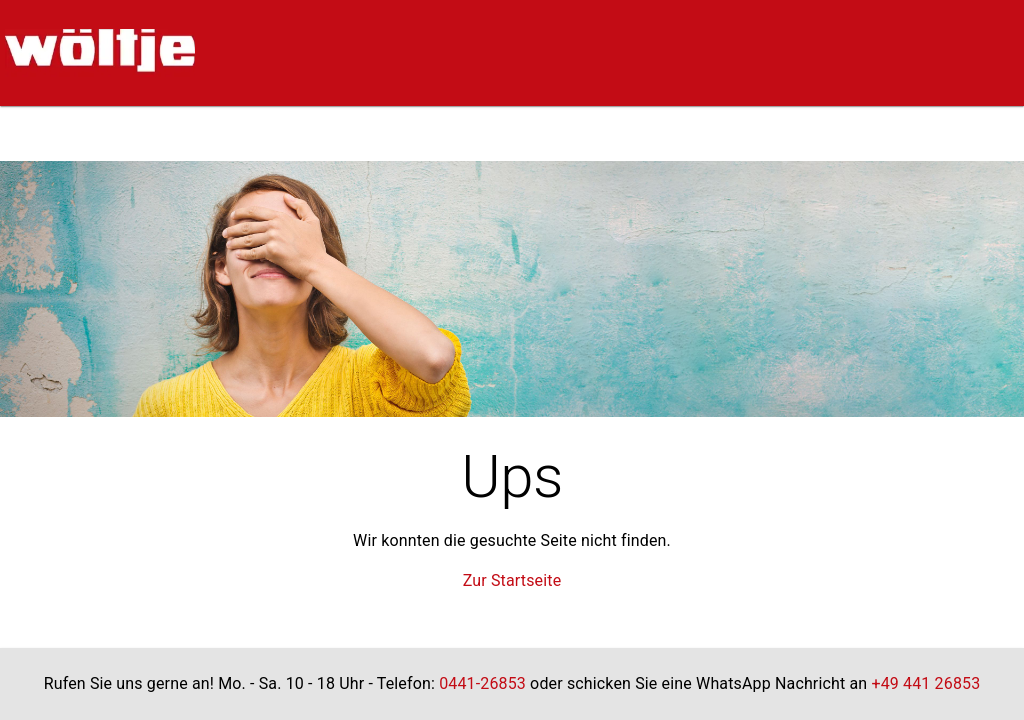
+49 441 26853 (925, 683)
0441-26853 (482, 683)
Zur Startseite (512, 580)
